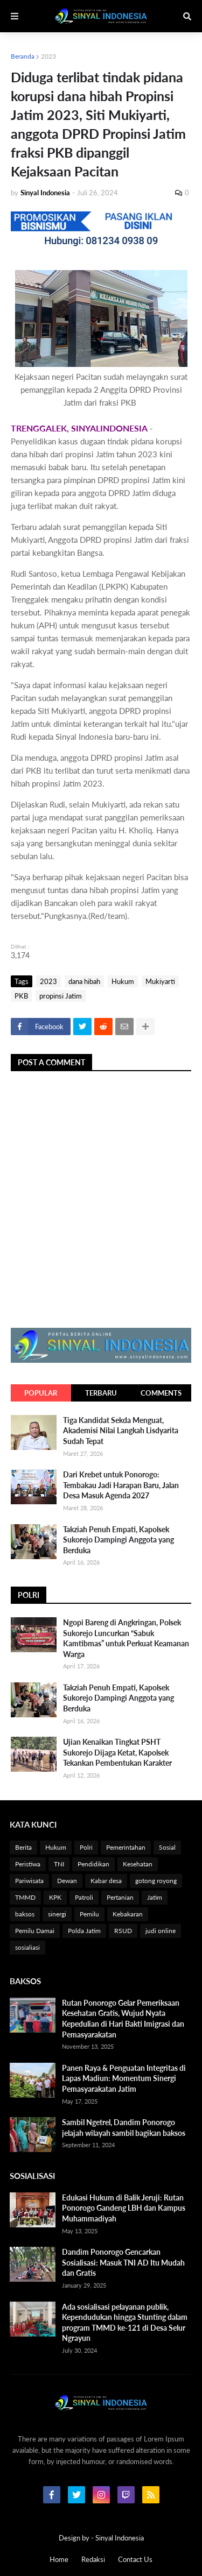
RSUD (123, 1931)
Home (59, 2559)
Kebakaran (128, 1914)
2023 (48, 56)
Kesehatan (137, 1864)
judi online (160, 1931)
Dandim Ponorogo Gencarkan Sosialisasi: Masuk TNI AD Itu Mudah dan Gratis (123, 2262)
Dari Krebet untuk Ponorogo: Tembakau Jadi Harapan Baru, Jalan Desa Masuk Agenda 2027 (121, 1485)
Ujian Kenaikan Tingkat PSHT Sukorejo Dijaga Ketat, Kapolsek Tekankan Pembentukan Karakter (117, 1752)
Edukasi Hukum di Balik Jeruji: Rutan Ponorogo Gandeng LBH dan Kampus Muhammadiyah (123, 2208)
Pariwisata (29, 1881)
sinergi (57, 1914)
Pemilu (89, 1914)
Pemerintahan (125, 1847)
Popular (40, 1393)
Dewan (67, 1881)
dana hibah (84, 981)
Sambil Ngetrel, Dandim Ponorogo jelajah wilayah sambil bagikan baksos (123, 2128)
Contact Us (135, 2559)
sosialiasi (27, 1947)
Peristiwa (27, 1864)
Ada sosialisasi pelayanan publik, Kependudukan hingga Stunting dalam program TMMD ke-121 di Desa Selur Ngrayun (124, 2322)
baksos (24, 1914)
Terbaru (101, 1393)
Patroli (84, 1897)
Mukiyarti (160, 981)
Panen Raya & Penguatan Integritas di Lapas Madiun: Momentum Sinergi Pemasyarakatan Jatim (124, 2078)
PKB (21, 996)
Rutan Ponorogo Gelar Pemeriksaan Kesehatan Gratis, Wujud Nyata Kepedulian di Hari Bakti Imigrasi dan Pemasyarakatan (123, 2018)
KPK (55, 1897)
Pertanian (120, 1897)
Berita (23, 1847)
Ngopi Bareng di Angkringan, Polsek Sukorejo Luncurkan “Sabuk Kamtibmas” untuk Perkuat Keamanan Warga (126, 1638)
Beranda (22, 56)
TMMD (25, 1897)
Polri (86, 1847)
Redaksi (93, 2559)
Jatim (154, 1897)
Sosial (167, 1847)
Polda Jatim (84, 1931)
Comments (161, 1393)
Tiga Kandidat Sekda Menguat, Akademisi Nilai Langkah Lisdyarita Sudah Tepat (120, 1431)
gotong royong (156, 1881)
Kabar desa (106, 1881)
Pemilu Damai (34, 1931)
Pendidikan (93, 1864)
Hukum (123, 981)
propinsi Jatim (60, 996)
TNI (59, 1864)
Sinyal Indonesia (119, 2537)
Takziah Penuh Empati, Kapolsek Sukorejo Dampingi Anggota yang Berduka (118, 1540)
